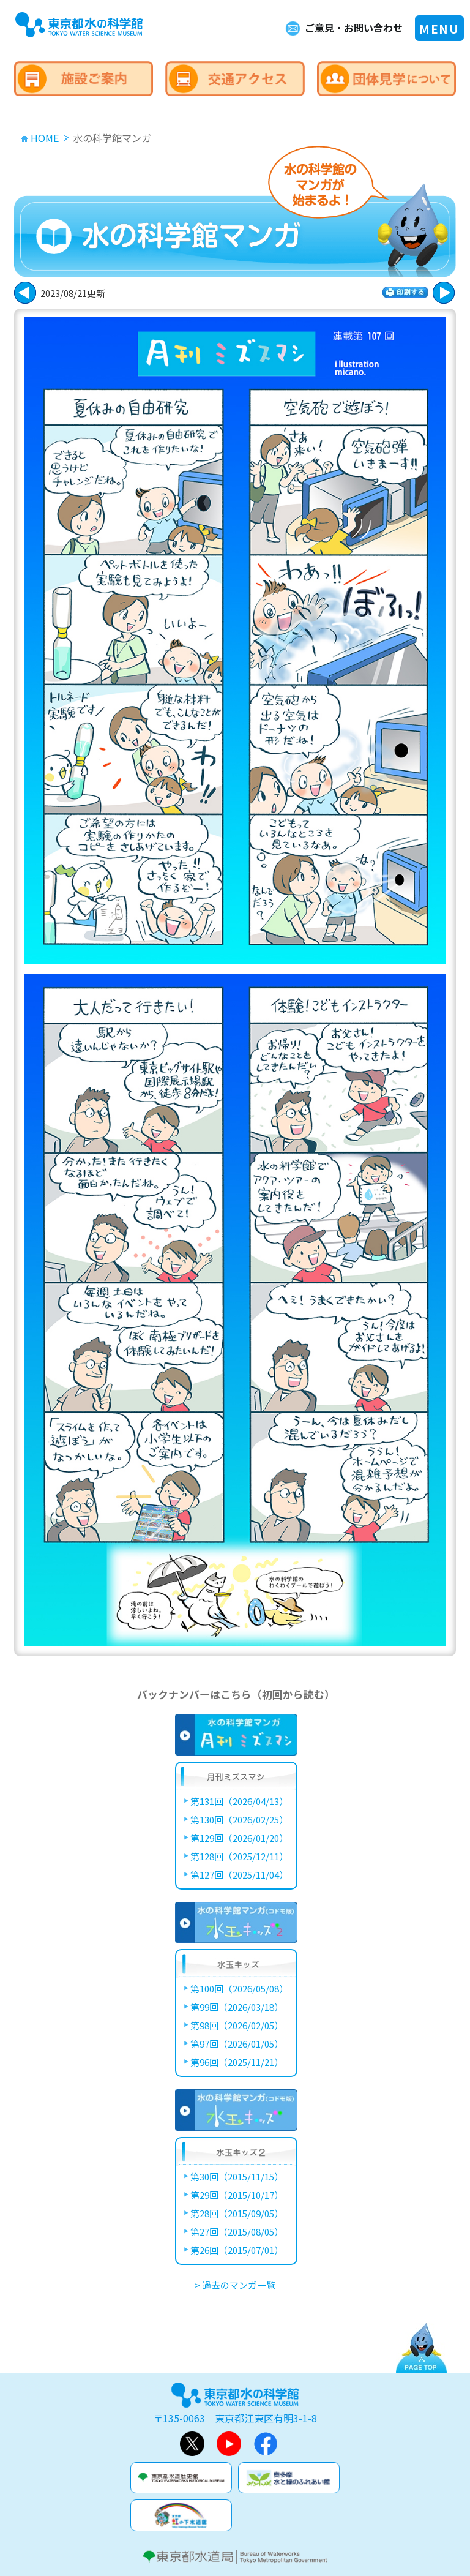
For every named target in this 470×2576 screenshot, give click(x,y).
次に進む (25, 293)
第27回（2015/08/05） (236, 2231)
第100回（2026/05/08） (239, 1988)
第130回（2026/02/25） (239, 1819)
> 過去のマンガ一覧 (235, 2284)
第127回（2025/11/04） (239, 1874)
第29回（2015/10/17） (236, 2194)
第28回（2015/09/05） (236, 2213)
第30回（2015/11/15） (236, 2176)
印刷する (405, 292)
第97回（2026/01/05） (236, 2043)
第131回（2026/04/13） (239, 1801)
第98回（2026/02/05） (236, 2025)
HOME (45, 138)
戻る (444, 293)
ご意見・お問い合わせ (354, 27)
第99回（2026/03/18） (236, 2006)
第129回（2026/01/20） (239, 1837)
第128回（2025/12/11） (239, 1856)
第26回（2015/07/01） (236, 2250)
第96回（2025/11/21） (236, 2062)
